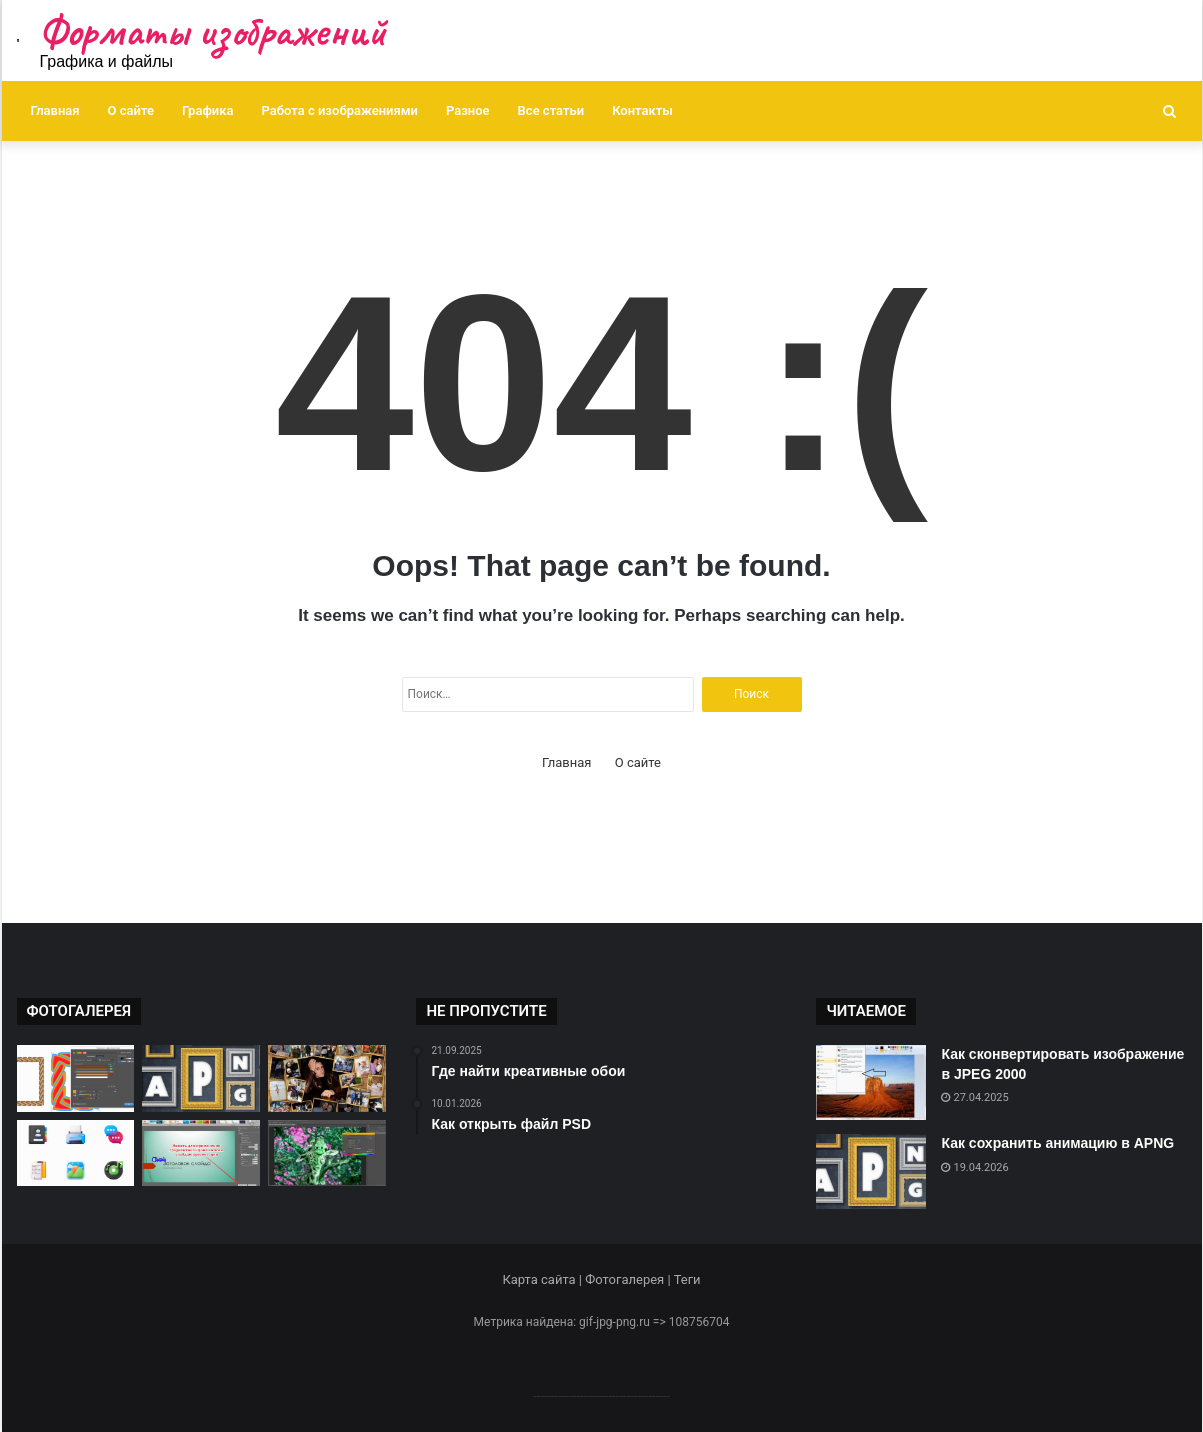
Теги (687, 1279)
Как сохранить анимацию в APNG (1057, 1143)
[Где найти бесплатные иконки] (76, 1153)
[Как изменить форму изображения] (201, 1153)
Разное (468, 110)
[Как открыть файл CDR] (76, 1078)
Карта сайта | (543, 1279)
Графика (207, 110)
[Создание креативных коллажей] (327, 1078)
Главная (55, 110)
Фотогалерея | (629, 1279)
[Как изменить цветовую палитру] (327, 1153)
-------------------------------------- (601, 1395)
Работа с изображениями (340, 110)
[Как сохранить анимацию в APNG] (201, 1078)
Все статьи (551, 110)
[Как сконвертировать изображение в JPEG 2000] (871, 1082)
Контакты (642, 110)
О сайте (131, 110)
